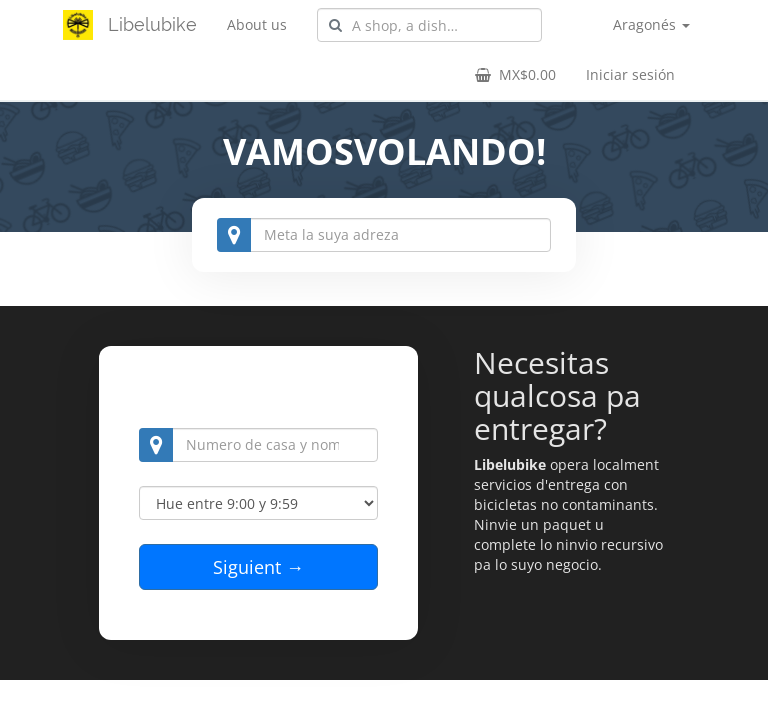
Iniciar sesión (630, 74)
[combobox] (429, 25)
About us (257, 24)
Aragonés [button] (651, 24)
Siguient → (258, 567)
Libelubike (152, 24)
